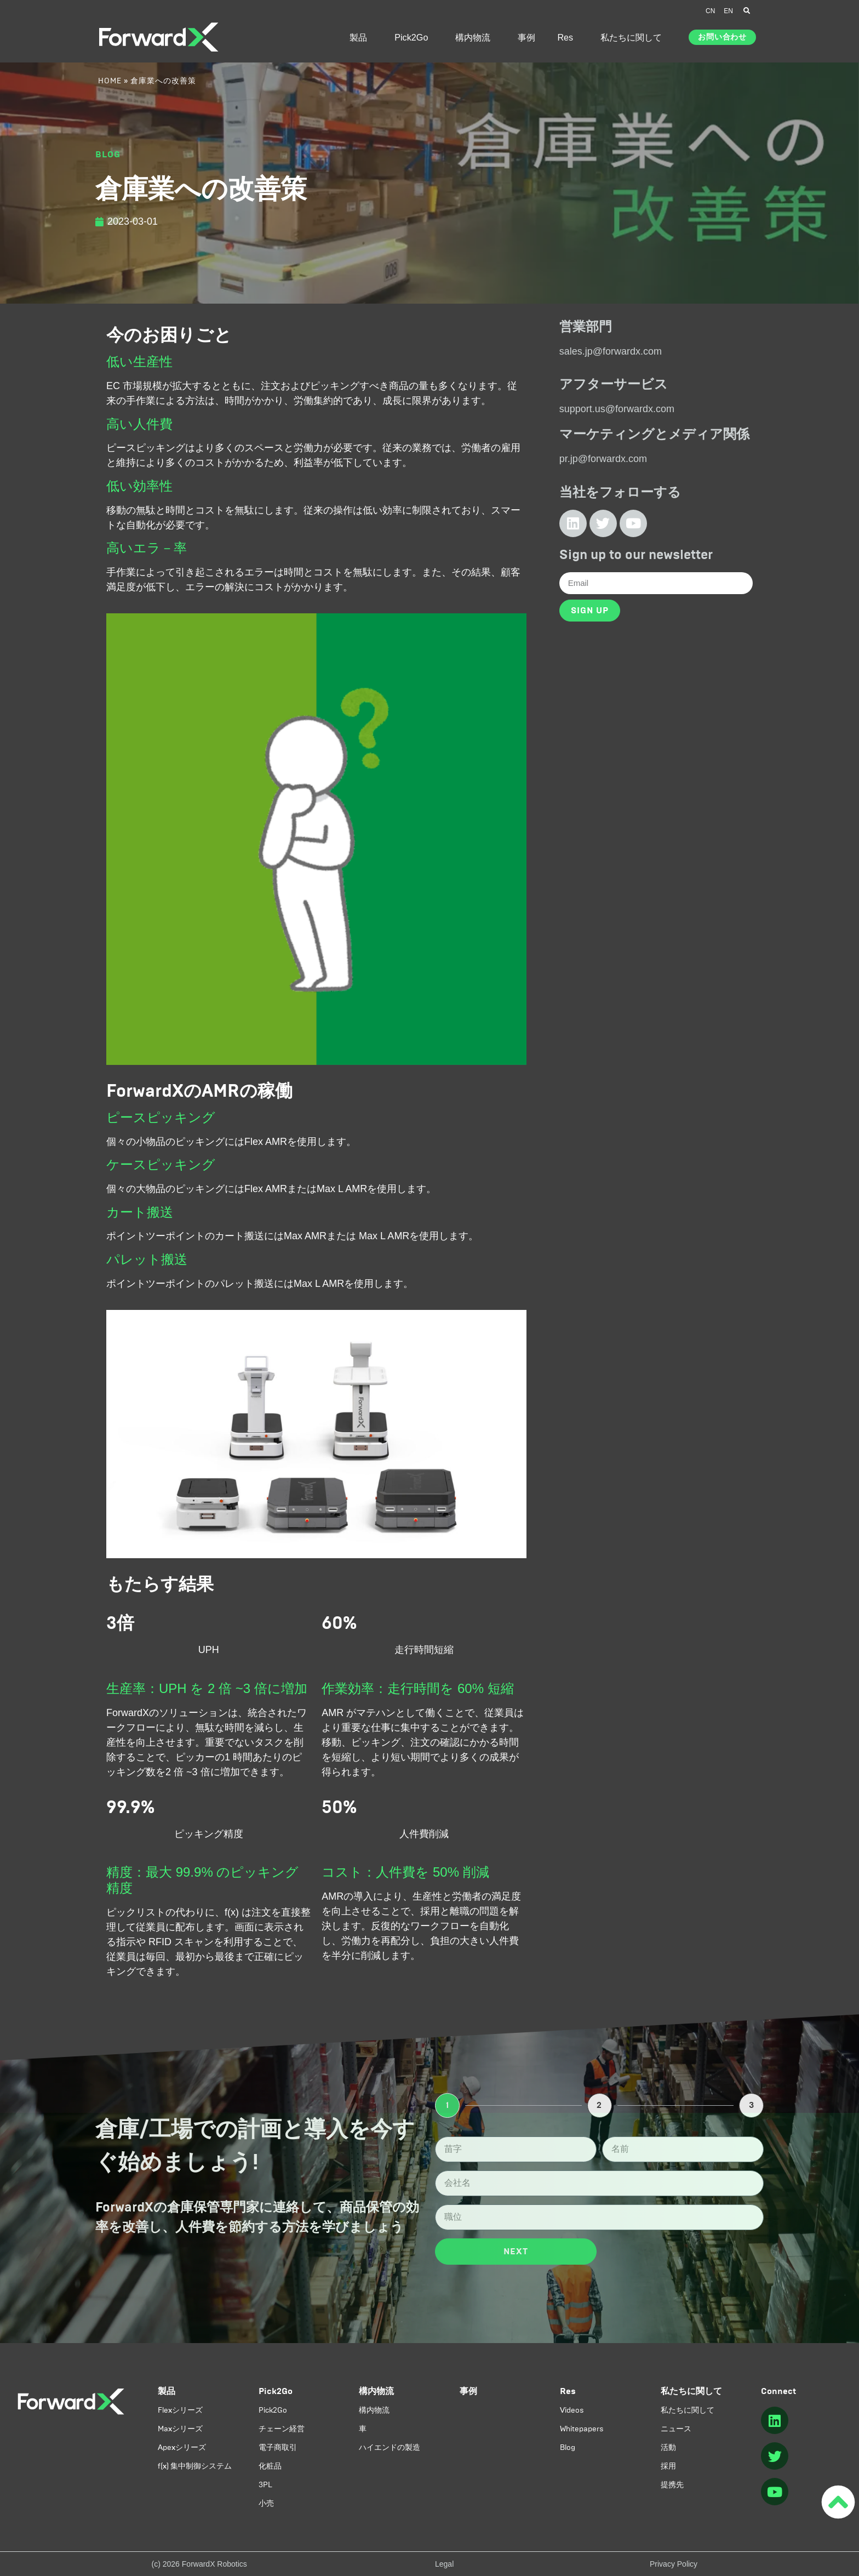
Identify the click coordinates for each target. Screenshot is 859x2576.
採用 (668, 2466)
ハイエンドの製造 (389, 2447)
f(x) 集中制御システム (195, 2466)
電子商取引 (278, 2447)
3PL (265, 2484)
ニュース (676, 2428)
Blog (567, 2447)
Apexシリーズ (182, 2447)
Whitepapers (582, 2428)
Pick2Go (413, 37)
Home (110, 81)
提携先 (672, 2484)
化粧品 (270, 2466)
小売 (266, 2503)
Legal (444, 2564)
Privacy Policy (673, 2564)
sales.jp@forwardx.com (610, 351)
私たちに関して (633, 37)
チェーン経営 (282, 2428)
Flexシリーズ (180, 2410)
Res (568, 37)
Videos (572, 2410)
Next (515, 2251)
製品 (361, 37)
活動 (668, 2447)
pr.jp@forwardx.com (603, 458)
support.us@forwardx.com (616, 408)
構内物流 (475, 37)
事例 (526, 37)
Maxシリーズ (180, 2428)
